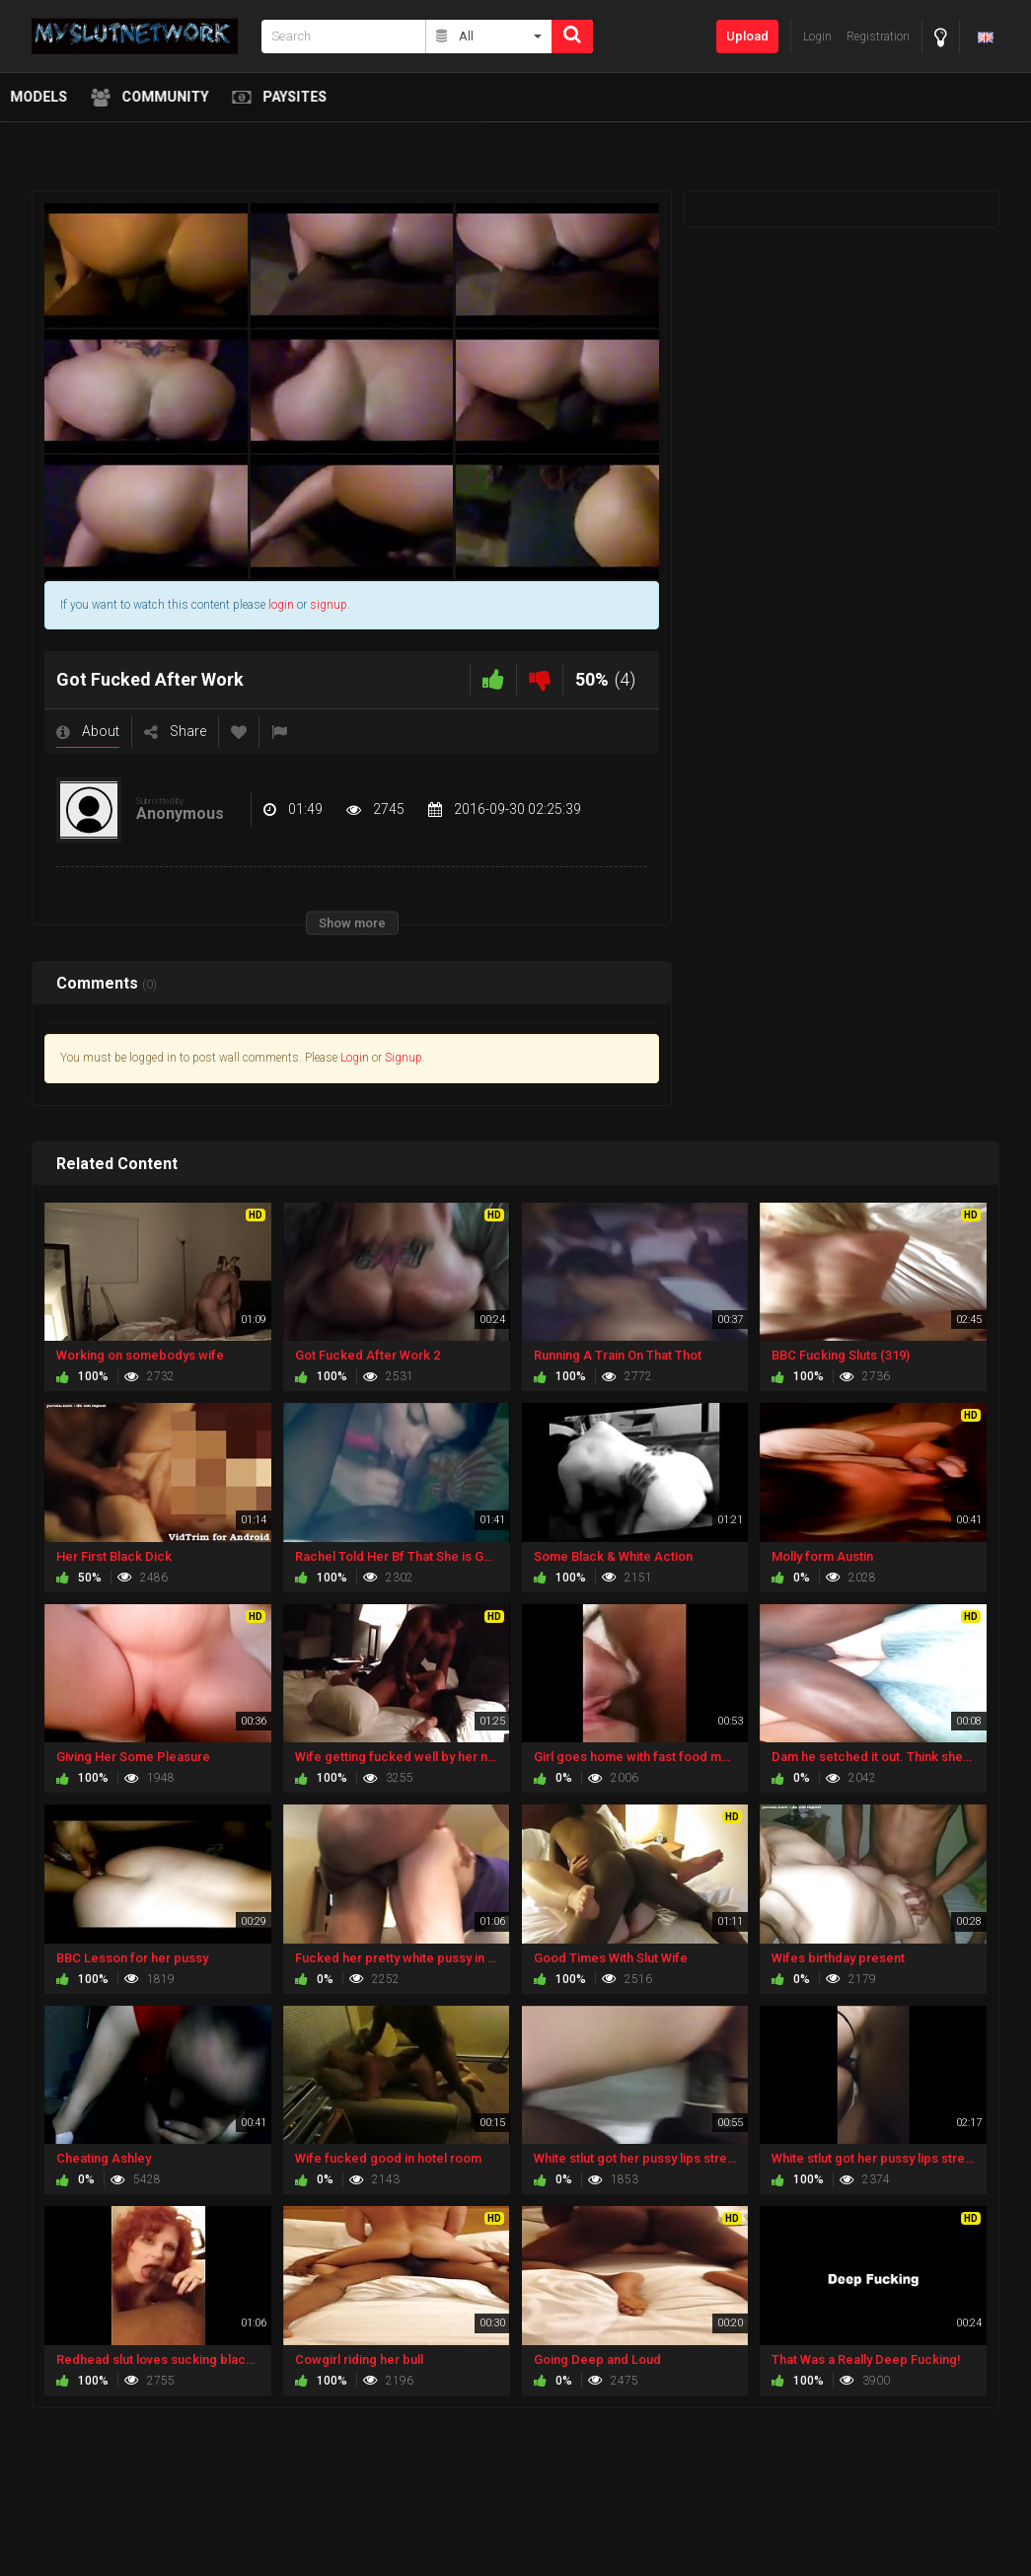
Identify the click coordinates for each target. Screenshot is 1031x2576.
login (281, 605)
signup (328, 605)
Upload (747, 36)
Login (354, 1058)
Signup (403, 1058)
